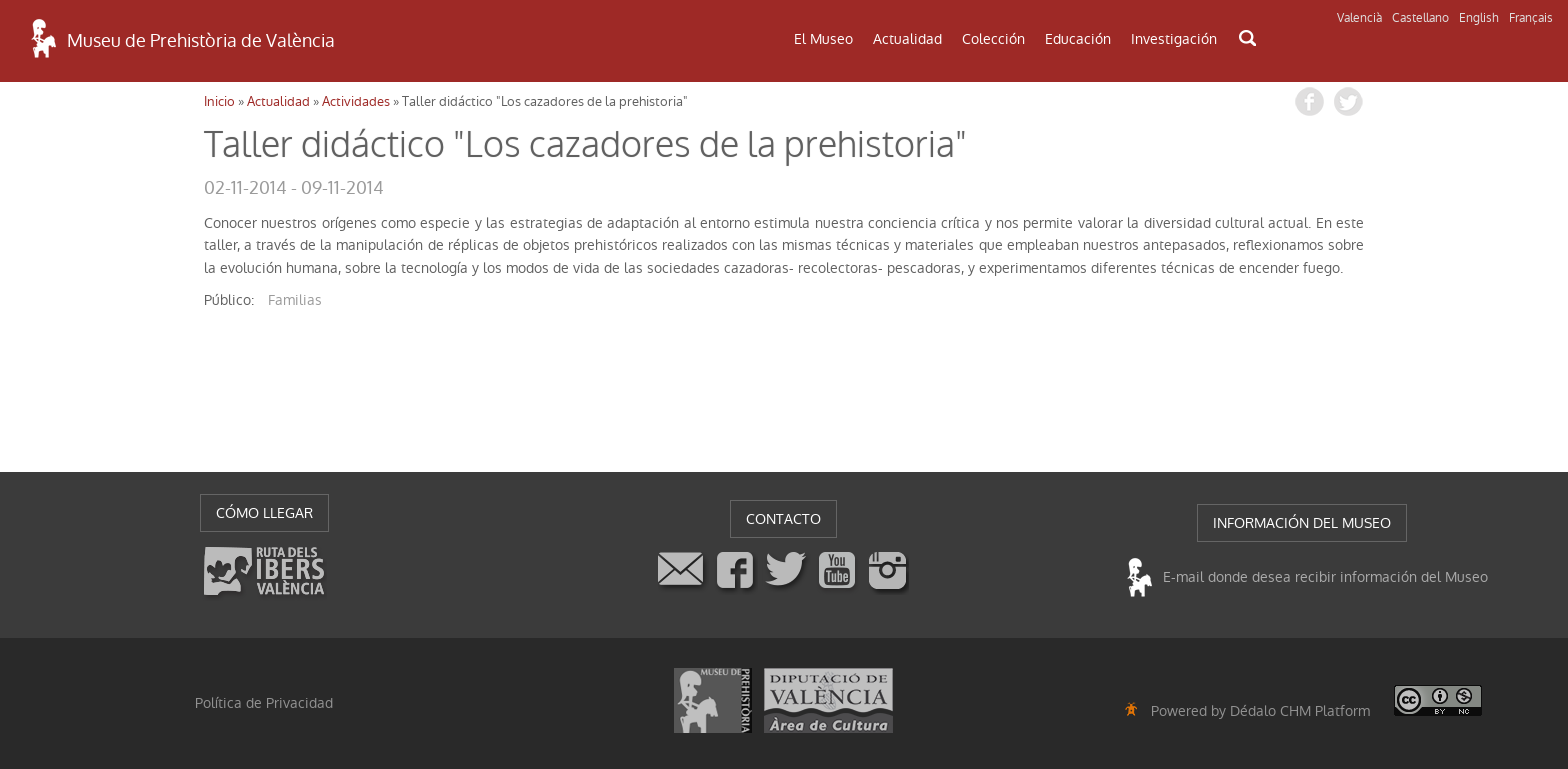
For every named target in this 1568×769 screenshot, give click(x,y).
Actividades (356, 101)
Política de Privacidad (264, 703)
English (1479, 18)
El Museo (823, 39)
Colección (993, 39)
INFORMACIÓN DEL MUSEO (1302, 523)
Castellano (1420, 18)
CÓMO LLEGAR (264, 513)
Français (1531, 18)
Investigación (1174, 39)
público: (229, 300)
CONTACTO (783, 519)
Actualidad (907, 39)
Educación (1078, 39)
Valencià (1359, 18)
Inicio (219, 101)
